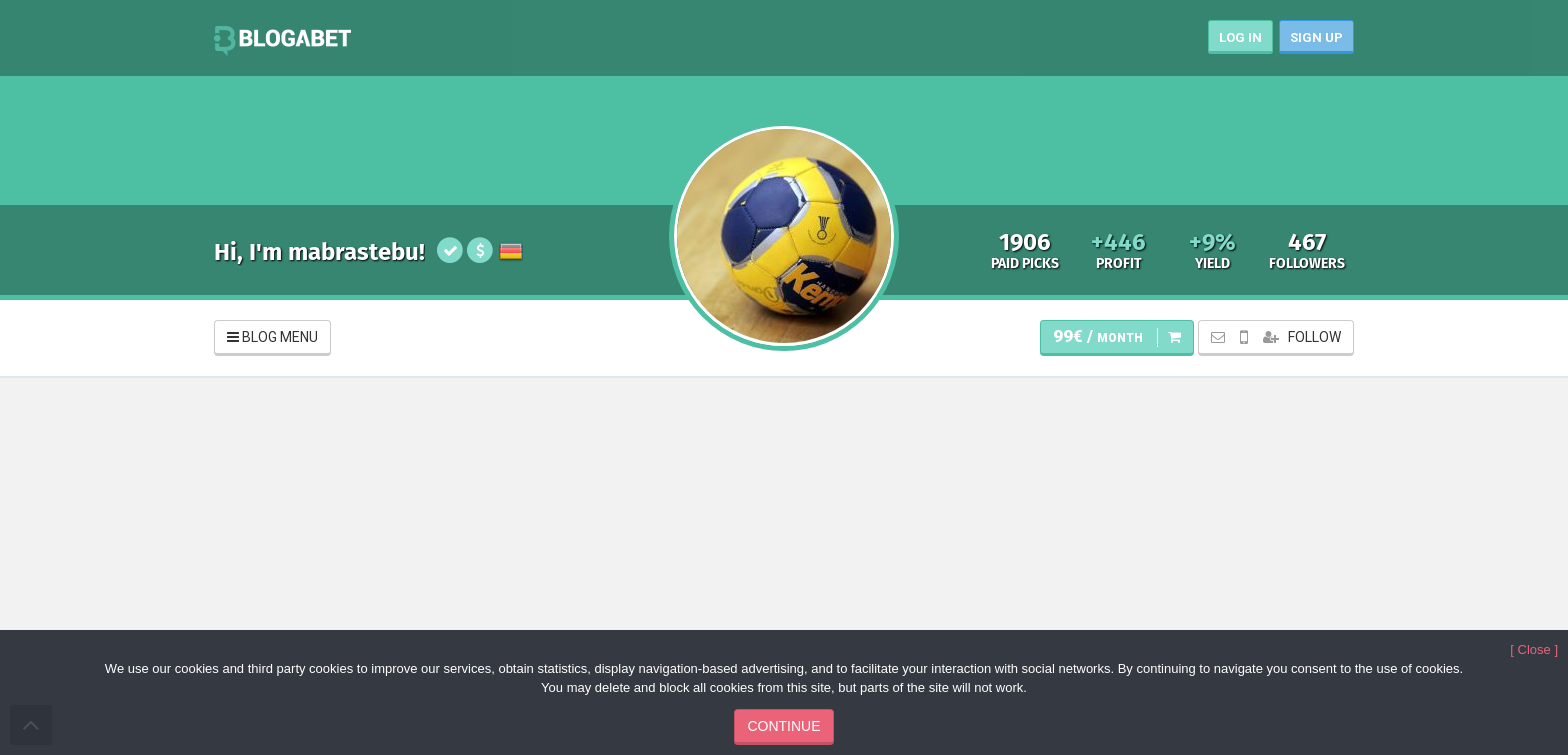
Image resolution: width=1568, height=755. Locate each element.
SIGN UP (1316, 37)
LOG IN (1240, 37)
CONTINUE (783, 726)
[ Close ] (1534, 649)
